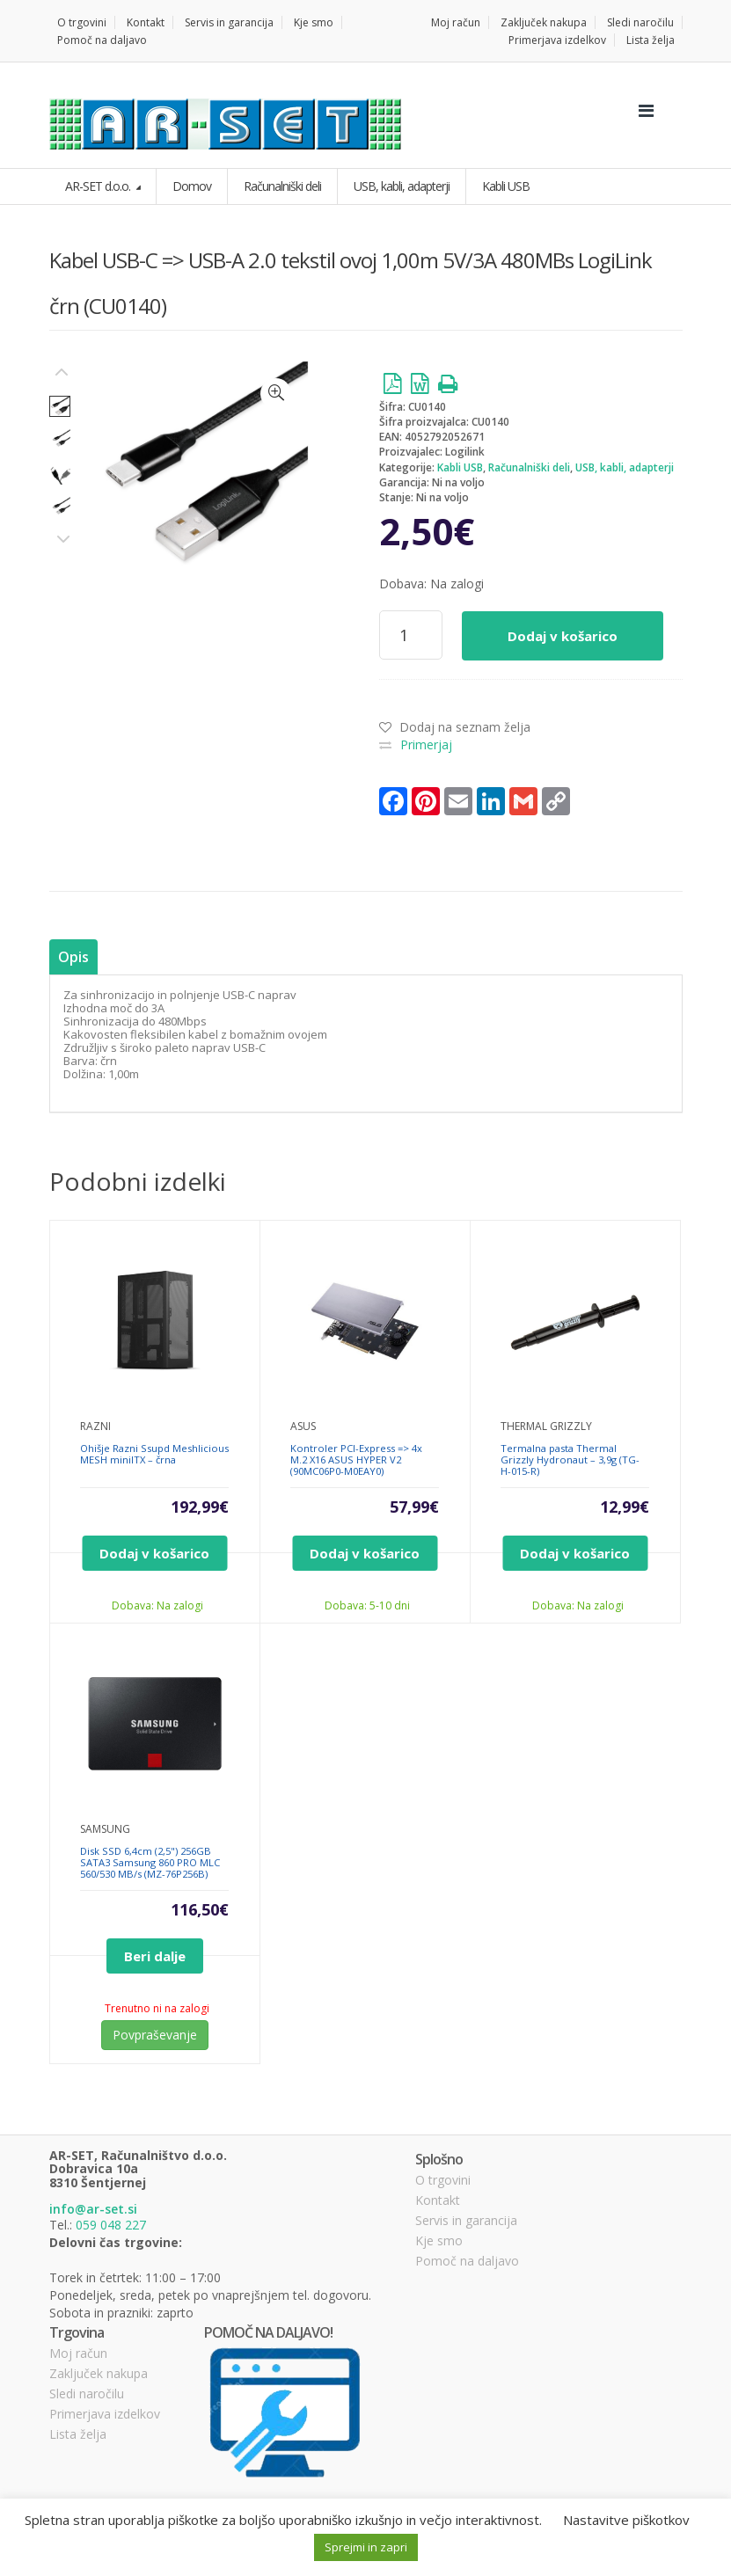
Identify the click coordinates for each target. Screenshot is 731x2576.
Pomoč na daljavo (102, 40)
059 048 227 (111, 2224)
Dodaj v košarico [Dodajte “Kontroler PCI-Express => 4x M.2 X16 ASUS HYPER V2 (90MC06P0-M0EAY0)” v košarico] (365, 1553)
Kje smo (313, 22)
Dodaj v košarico (563, 636)
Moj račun (455, 22)
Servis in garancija (229, 22)
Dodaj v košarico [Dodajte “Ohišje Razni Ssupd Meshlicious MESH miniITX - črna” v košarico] (154, 1553)
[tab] (73, 957)
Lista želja (650, 40)
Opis (73, 957)
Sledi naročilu (640, 22)
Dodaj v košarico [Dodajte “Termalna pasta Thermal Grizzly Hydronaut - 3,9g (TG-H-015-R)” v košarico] (575, 1553)
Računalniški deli (529, 467)
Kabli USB (460, 467)
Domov (191, 186)
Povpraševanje (155, 2034)
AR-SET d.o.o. (99, 186)
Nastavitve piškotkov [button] (626, 2520)
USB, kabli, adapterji (624, 467)
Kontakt (145, 22)
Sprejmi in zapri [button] (366, 2547)
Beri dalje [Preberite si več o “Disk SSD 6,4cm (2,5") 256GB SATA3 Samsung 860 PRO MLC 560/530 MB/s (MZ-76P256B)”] (155, 1956)
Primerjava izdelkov (557, 40)
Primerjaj (426, 744)
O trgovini (81, 22)
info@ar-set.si (93, 2208)
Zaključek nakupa (544, 22)
